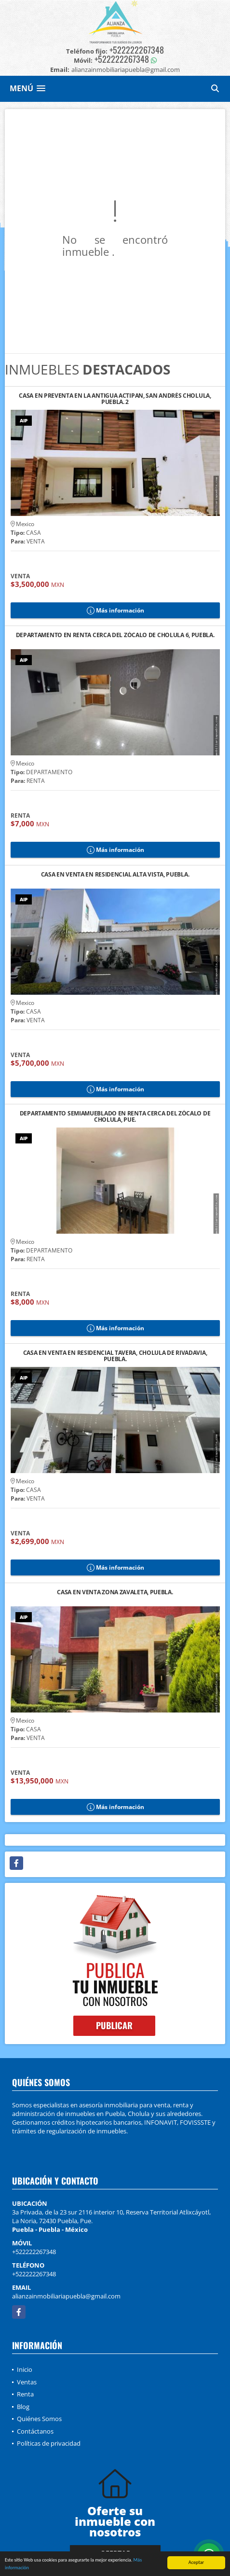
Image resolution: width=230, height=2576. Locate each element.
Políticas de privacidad (49, 2443)
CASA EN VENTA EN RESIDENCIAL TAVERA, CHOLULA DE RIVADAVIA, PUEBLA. (115, 1356)
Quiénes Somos (39, 2418)
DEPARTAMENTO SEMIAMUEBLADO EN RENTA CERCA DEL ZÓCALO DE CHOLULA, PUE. (115, 1116)
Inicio (24, 2369)
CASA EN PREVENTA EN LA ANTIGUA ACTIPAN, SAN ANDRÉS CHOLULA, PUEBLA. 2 (115, 398)
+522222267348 (136, 49)
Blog (23, 2406)
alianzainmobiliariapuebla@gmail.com (66, 2296)
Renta (25, 2394)
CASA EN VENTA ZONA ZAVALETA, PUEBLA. (115, 1592)
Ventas (27, 2382)
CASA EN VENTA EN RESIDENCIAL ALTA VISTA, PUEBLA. (115, 874)
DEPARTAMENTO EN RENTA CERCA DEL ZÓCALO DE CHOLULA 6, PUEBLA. (115, 635)
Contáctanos (35, 2431)
